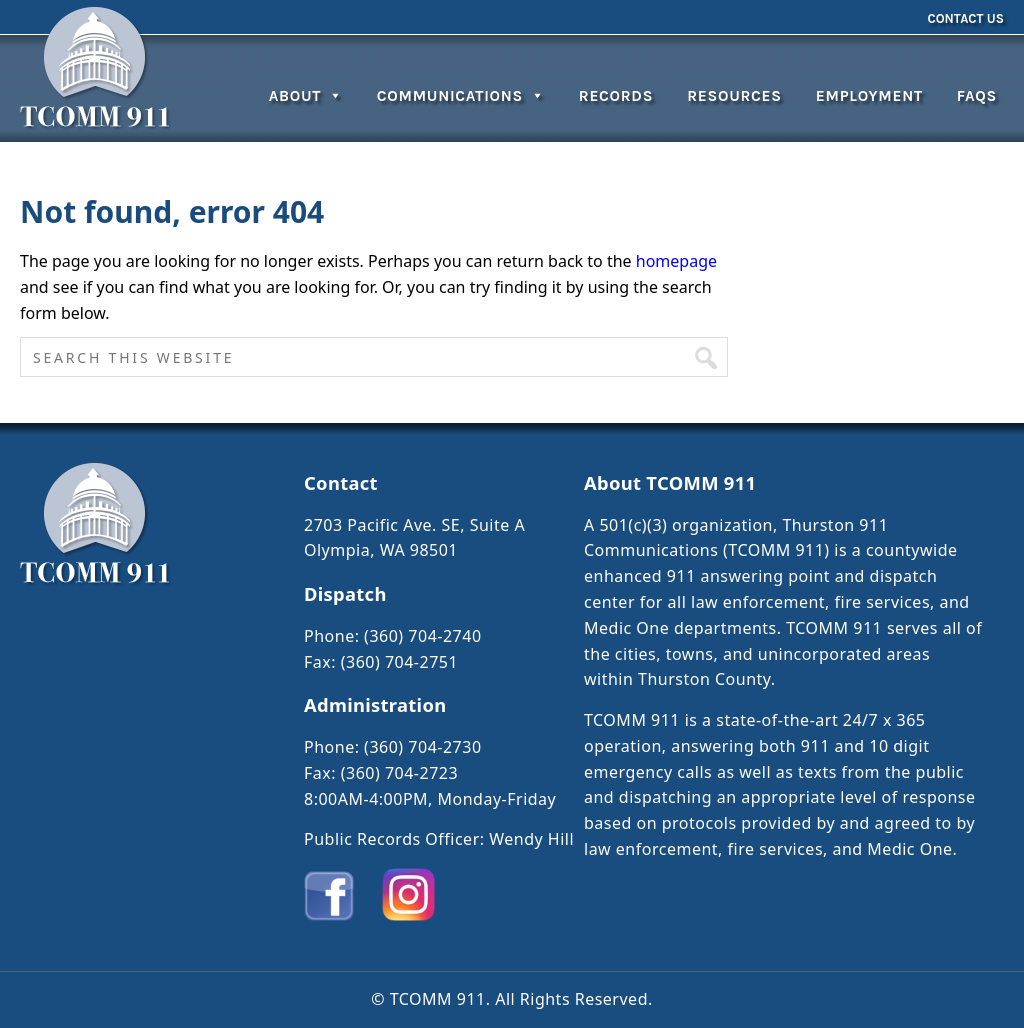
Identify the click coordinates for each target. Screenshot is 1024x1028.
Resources (734, 96)
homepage (676, 261)
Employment (869, 96)
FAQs (977, 96)
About (306, 96)
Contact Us (965, 18)
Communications (461, 96)
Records (616, 96)
